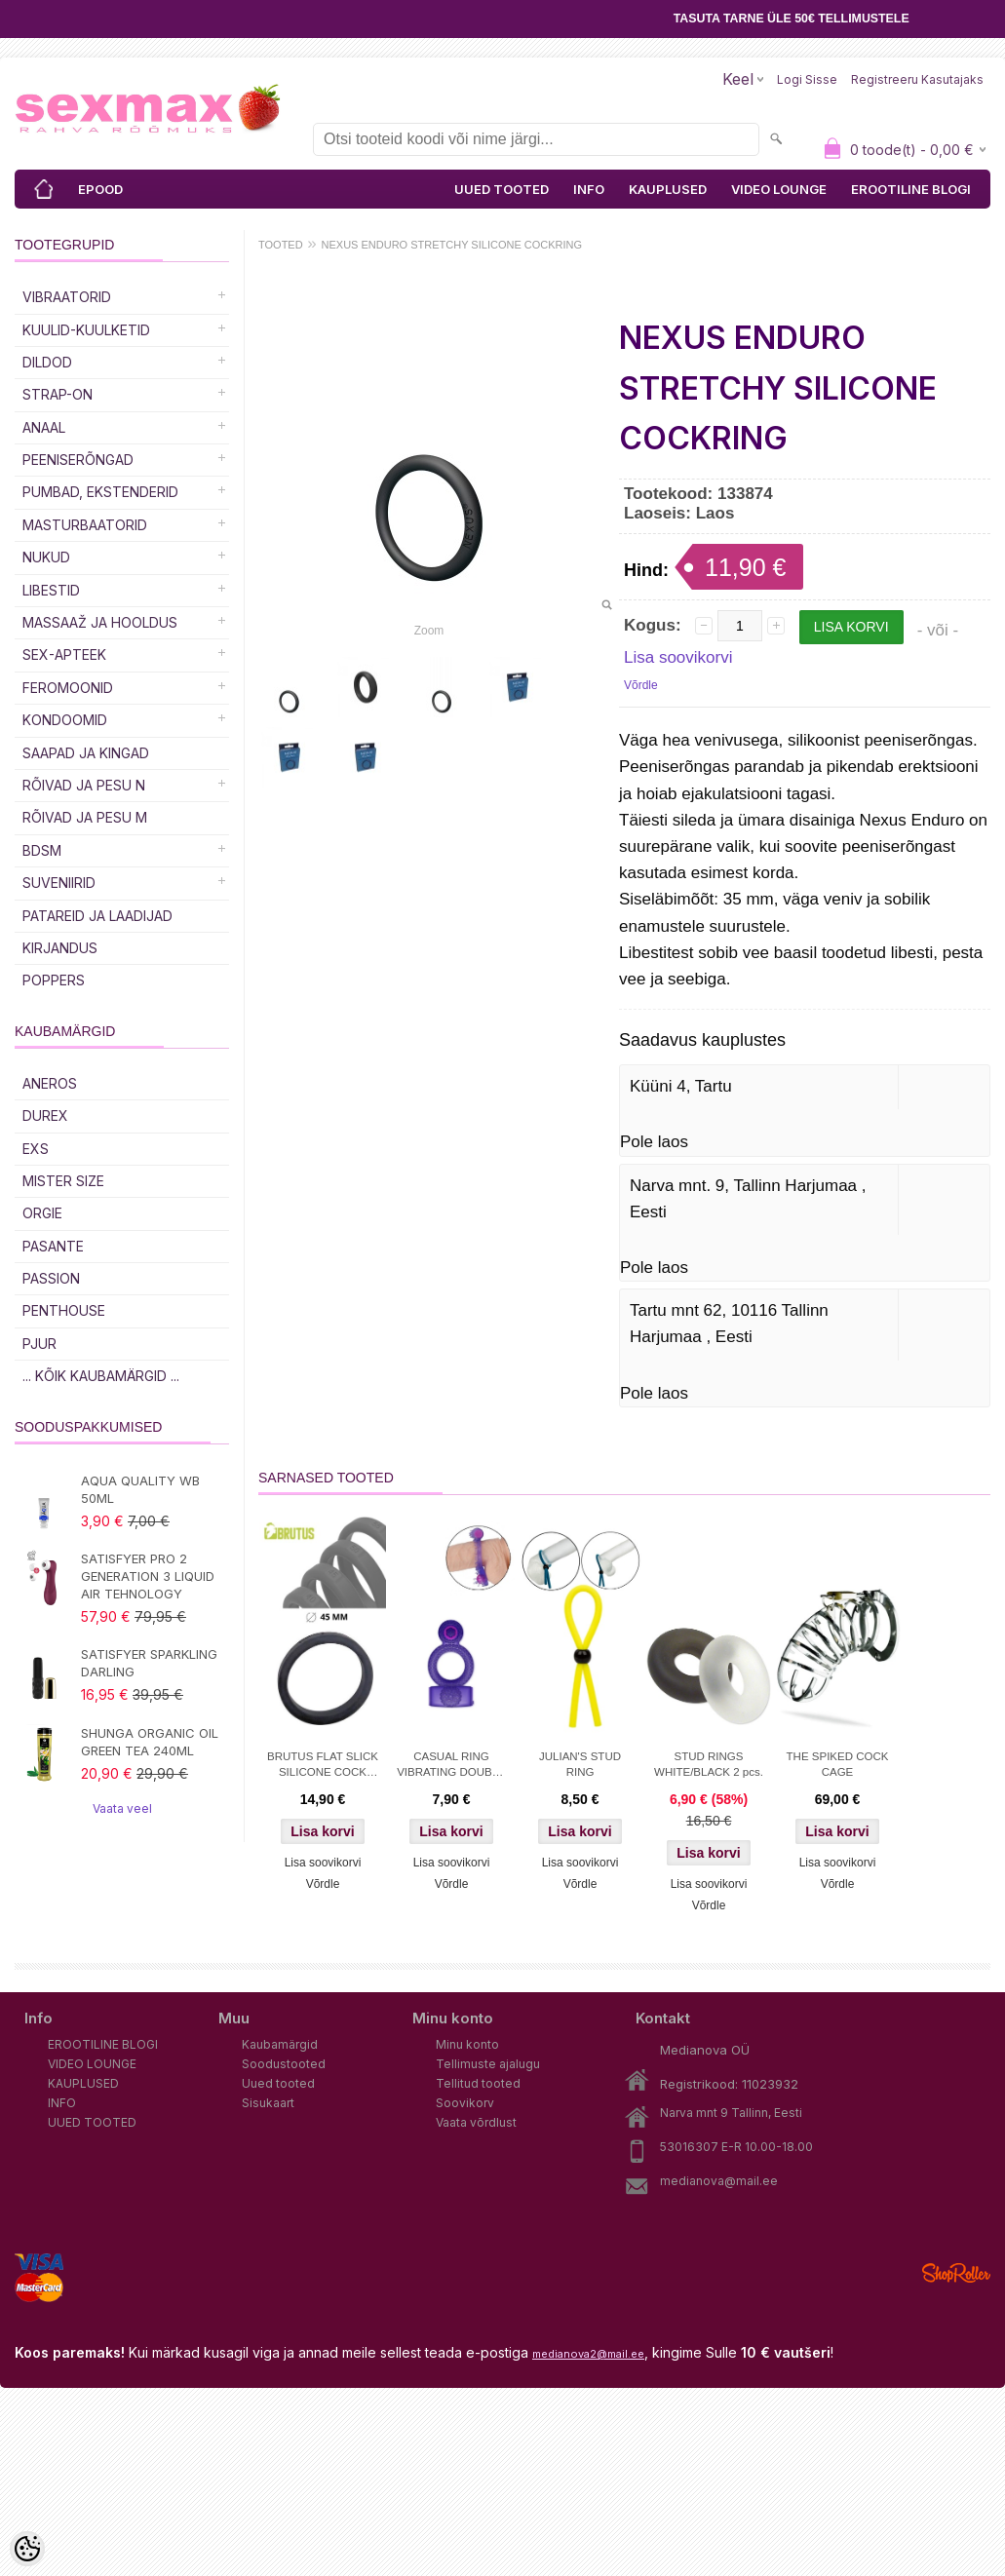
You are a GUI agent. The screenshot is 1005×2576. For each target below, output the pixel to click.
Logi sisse (807, 79)
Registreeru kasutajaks (917, 79)
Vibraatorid (66, 296)
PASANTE (53, 1246)
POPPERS (53, 980)
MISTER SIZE (63, 1181)
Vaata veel (122, 1808)
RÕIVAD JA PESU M (84, 817)
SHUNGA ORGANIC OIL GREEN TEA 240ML (149, 1741)
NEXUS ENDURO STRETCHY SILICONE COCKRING (452, 244)
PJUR (39, 1343)
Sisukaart (268, 2102)
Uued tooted (278, 2083)
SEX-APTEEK (64, 654)
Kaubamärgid (280, 2044)
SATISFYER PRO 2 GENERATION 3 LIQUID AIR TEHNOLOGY (147, 1576)
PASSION (51, 1278)
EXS (35, 1148)
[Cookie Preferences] (27, 2548)
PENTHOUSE (63, 1310)
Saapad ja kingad (85, 753)
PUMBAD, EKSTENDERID (100, 491)
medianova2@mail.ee (588, 2354)
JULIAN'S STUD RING (580, 1764)
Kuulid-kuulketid (86, 330)
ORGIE (42, 1213)
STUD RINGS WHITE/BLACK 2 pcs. (708, 1764)
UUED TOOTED (501, 189)
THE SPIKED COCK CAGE (838, 1764)
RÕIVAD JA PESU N (83, 785)
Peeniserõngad (78, 459)
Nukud (46, 557)
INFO (588, 189)
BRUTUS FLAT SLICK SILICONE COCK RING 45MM (322, 1766)
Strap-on (57, 394)
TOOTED (280, 244)
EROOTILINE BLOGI (911, 189)
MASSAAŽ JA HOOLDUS (99, 622)
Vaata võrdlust (476, 2122)
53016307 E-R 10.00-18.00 (736, 2146)
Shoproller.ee (956, 2273)
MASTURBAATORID (84, 525)
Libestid (51, 590)
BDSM (41, 850)
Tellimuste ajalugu (488, 2064)
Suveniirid (59, 882)
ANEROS (49, 1083)
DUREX (45, 1115)
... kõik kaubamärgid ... (100, 1375)
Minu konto (467, 2044)
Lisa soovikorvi (678, 657)
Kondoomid (64, 719)
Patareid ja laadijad (97, 915)
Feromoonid (67, 687)
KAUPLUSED (668, 189)
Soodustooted (284, 2064)
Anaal (43, 427)
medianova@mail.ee (719, 2180)
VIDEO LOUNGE (779, 189)
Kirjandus (59, 948)
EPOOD (100, 189)
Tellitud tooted (478, 2083)
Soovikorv (465, 2102)
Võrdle (641, 685)
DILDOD (47, 362)
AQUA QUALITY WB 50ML (140, 1489)
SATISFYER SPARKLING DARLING (149, 1662)
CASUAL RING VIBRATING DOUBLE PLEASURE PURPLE (451, 1766)
